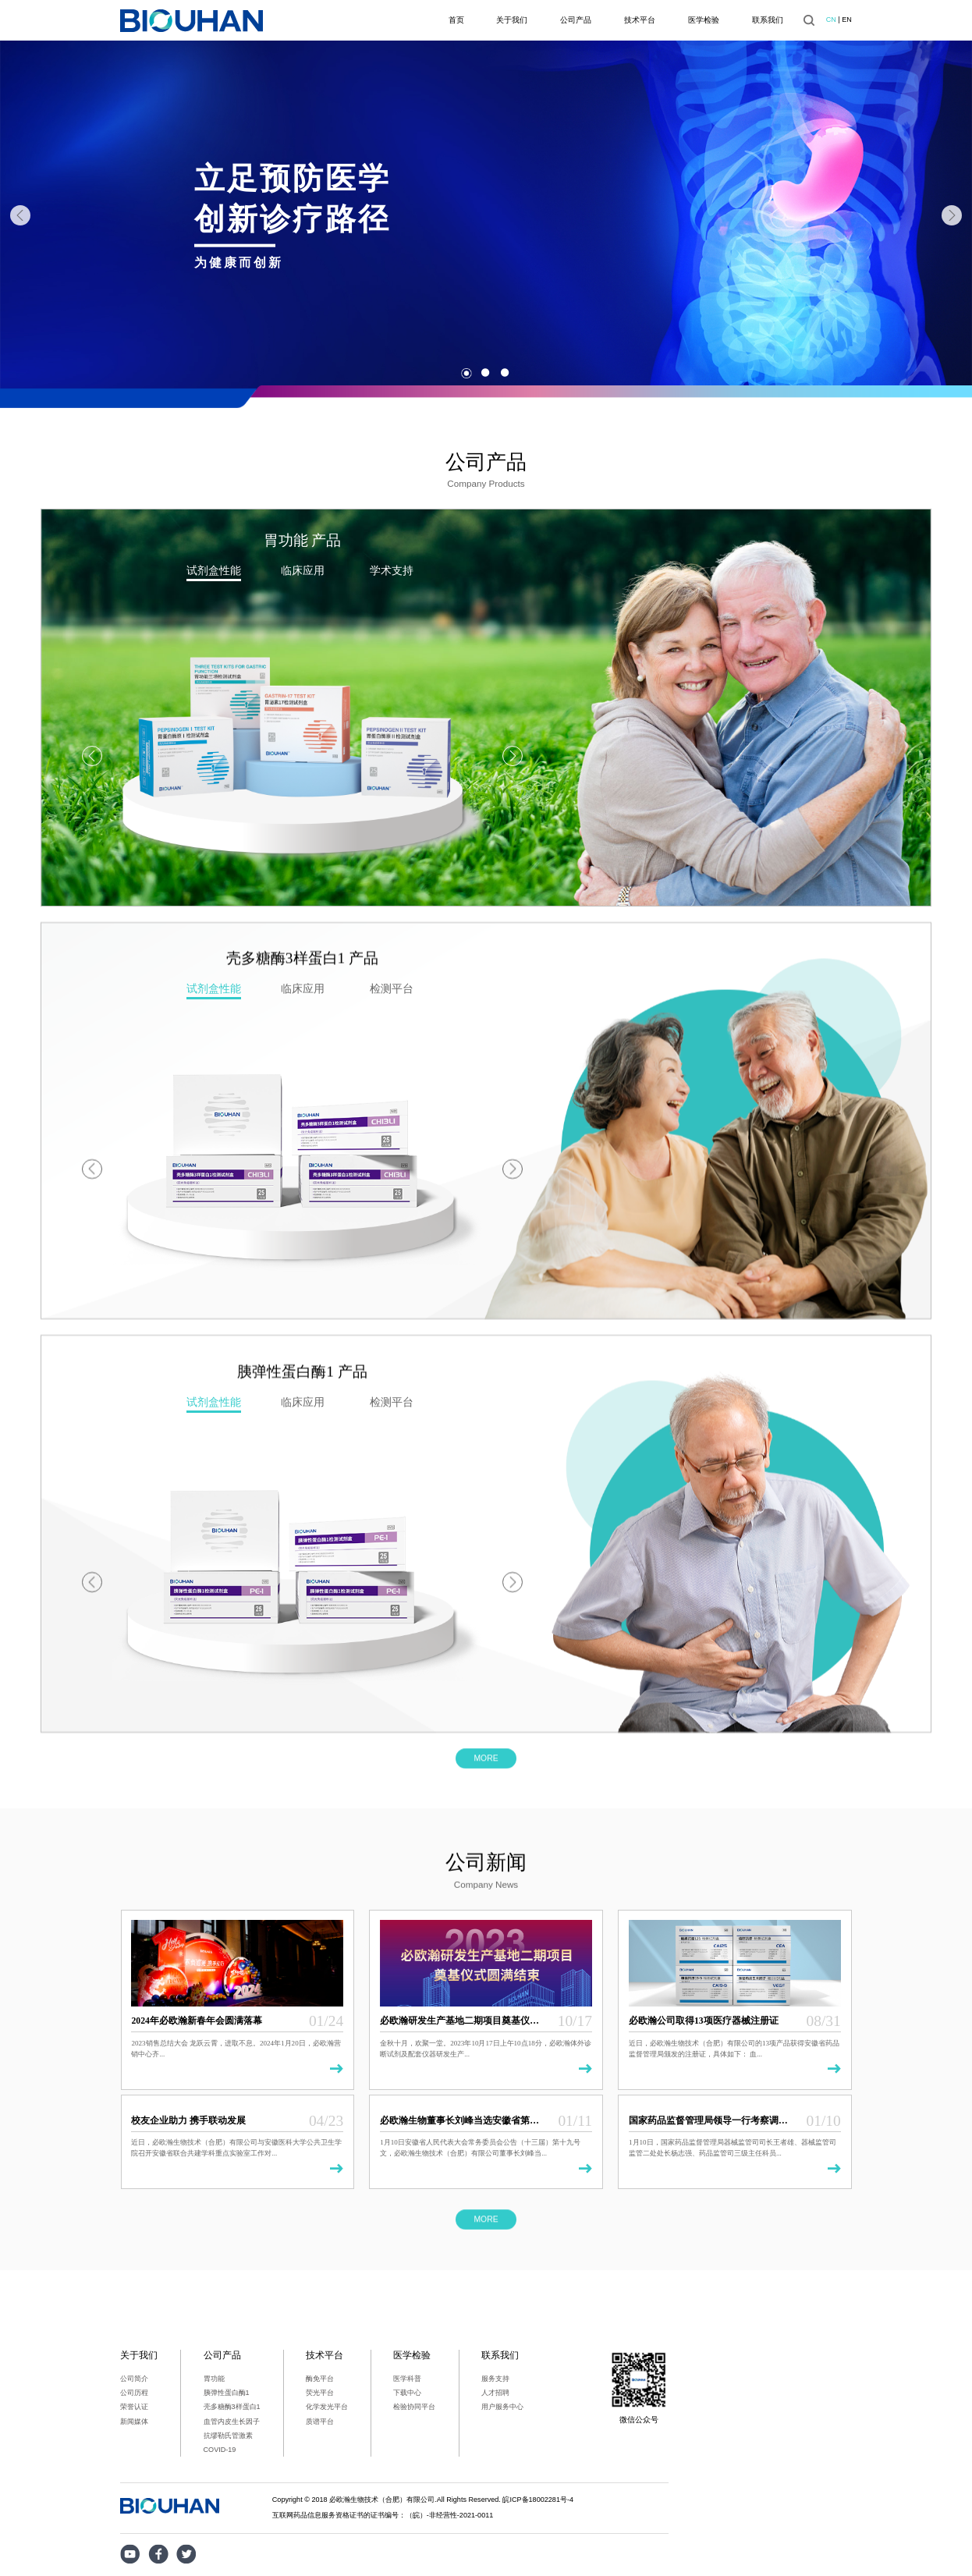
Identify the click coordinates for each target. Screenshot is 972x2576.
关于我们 (511, 20)
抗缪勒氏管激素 (228, 2435)
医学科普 (407, 2379)
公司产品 (575, 20)
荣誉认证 (134, 2407)
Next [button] (952, 215)
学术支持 (391, 570)
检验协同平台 (414, 2407)
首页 (456, 20)
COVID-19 (220, 2450)
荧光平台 (320, 2393)
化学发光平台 (327, 2407)
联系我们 (767, 20)
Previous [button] (20, 215)
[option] (486, 216)
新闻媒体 (134, 2421)
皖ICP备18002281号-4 (537, 2499)
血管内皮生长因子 (232, 2421)
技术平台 (639, 20)
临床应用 (303, 570)
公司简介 (134, 2379)
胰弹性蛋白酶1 (227, 2393)
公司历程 (134, 2393)
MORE (486, 1772)
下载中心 (407, 2393)
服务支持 (495, 2379)
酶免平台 (320, 2379)
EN (847, 19)
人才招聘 (495, 2393)
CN (831, 19)
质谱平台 (320, 2421)
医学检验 (703, 20)
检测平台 (391, 1268)
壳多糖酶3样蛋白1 (232, 2407)
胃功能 (214, 2379)
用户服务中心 (502, 2407)
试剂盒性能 (213, 570)
